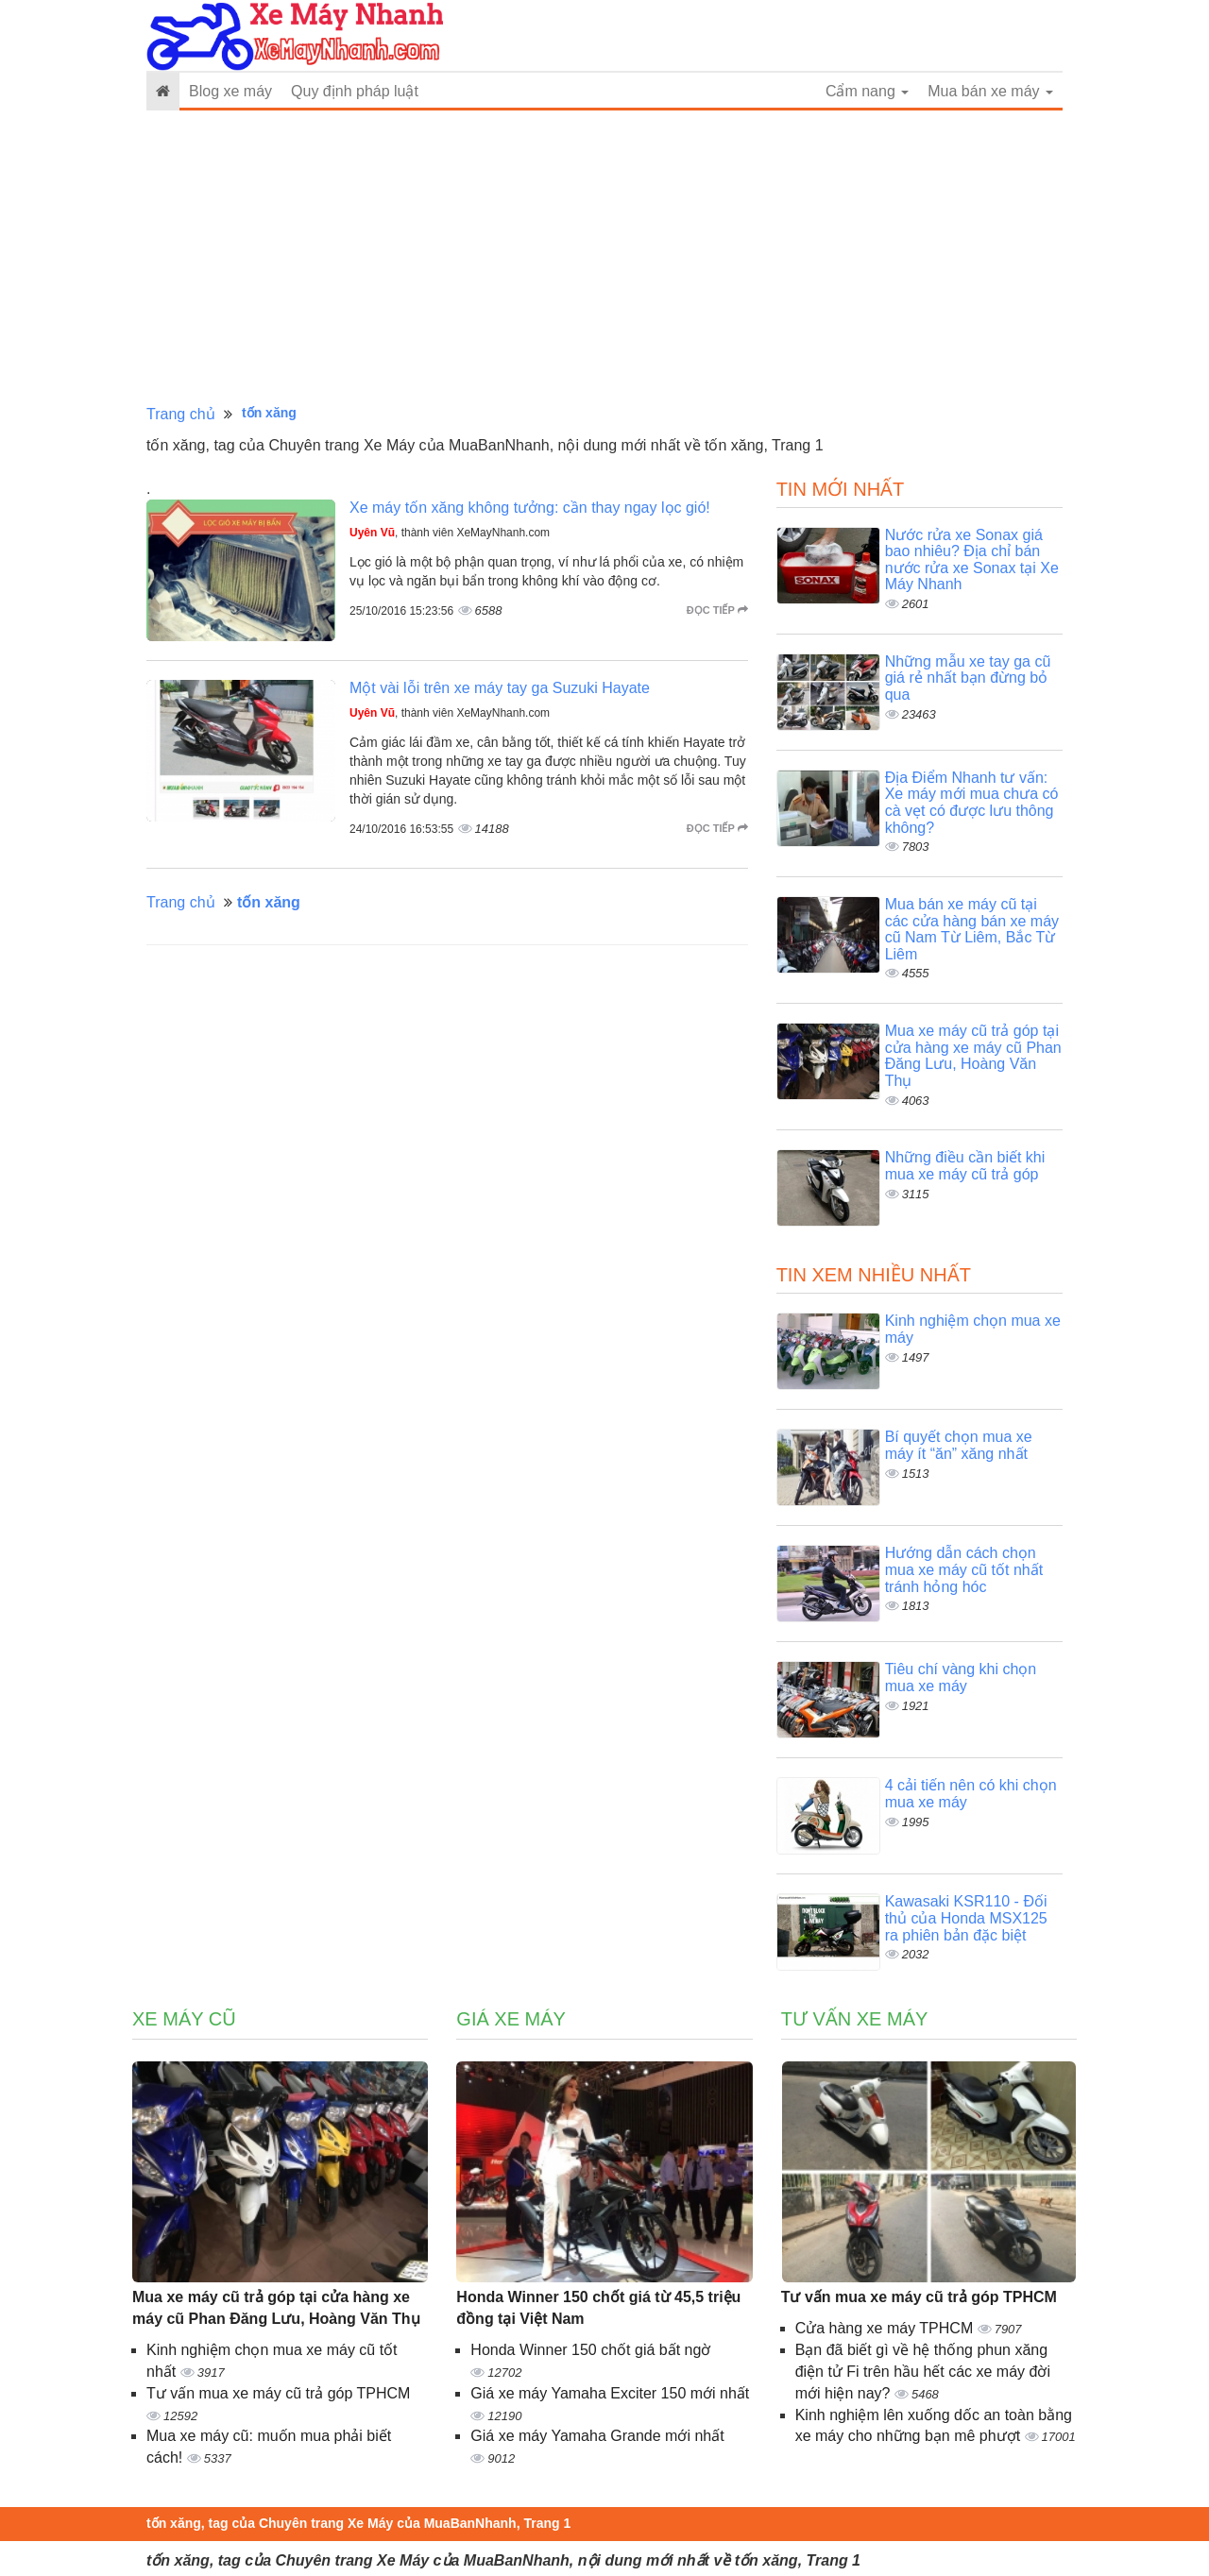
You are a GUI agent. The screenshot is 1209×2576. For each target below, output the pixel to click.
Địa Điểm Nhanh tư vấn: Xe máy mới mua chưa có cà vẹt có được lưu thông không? (972, 803)
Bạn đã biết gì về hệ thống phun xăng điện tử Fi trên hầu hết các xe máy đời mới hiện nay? (922, 2371)
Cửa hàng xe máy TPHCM (886, 2328)
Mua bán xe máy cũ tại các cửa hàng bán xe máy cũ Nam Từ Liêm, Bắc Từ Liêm (972, 929)
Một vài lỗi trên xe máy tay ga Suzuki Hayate (499, 688)
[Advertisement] (604, 258)
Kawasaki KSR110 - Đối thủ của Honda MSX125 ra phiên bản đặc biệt (966, 1917)
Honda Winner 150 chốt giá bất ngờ (590, 2350)
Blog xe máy (230, 91)
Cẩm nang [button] (867, 91)
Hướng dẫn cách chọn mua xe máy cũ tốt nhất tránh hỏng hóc (964, 1569)
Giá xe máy (511, 2018)
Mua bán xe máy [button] (990, 91)
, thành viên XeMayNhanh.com (449, 532)
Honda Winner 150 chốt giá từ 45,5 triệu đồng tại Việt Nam (598, 2308)
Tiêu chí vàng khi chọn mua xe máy (961, 1677)
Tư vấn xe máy (854, 2018)
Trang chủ (180, 414)
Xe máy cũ (184, 2018)
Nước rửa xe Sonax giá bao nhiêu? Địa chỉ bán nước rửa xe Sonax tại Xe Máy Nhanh (972, 560)
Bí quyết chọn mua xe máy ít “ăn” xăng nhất (958, 1445)
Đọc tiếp (717, 610)
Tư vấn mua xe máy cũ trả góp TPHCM (278, 2393)
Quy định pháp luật (354, 91)
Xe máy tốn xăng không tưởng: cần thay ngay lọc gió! (529, 508)
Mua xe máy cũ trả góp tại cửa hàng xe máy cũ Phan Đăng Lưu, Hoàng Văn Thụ (973, 1056)
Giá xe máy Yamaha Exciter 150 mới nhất (609, 2393)
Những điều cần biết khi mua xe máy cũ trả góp (965, 1165)
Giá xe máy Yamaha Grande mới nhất (597, 2436)
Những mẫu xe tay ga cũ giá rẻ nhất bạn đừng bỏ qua (968, 678)
